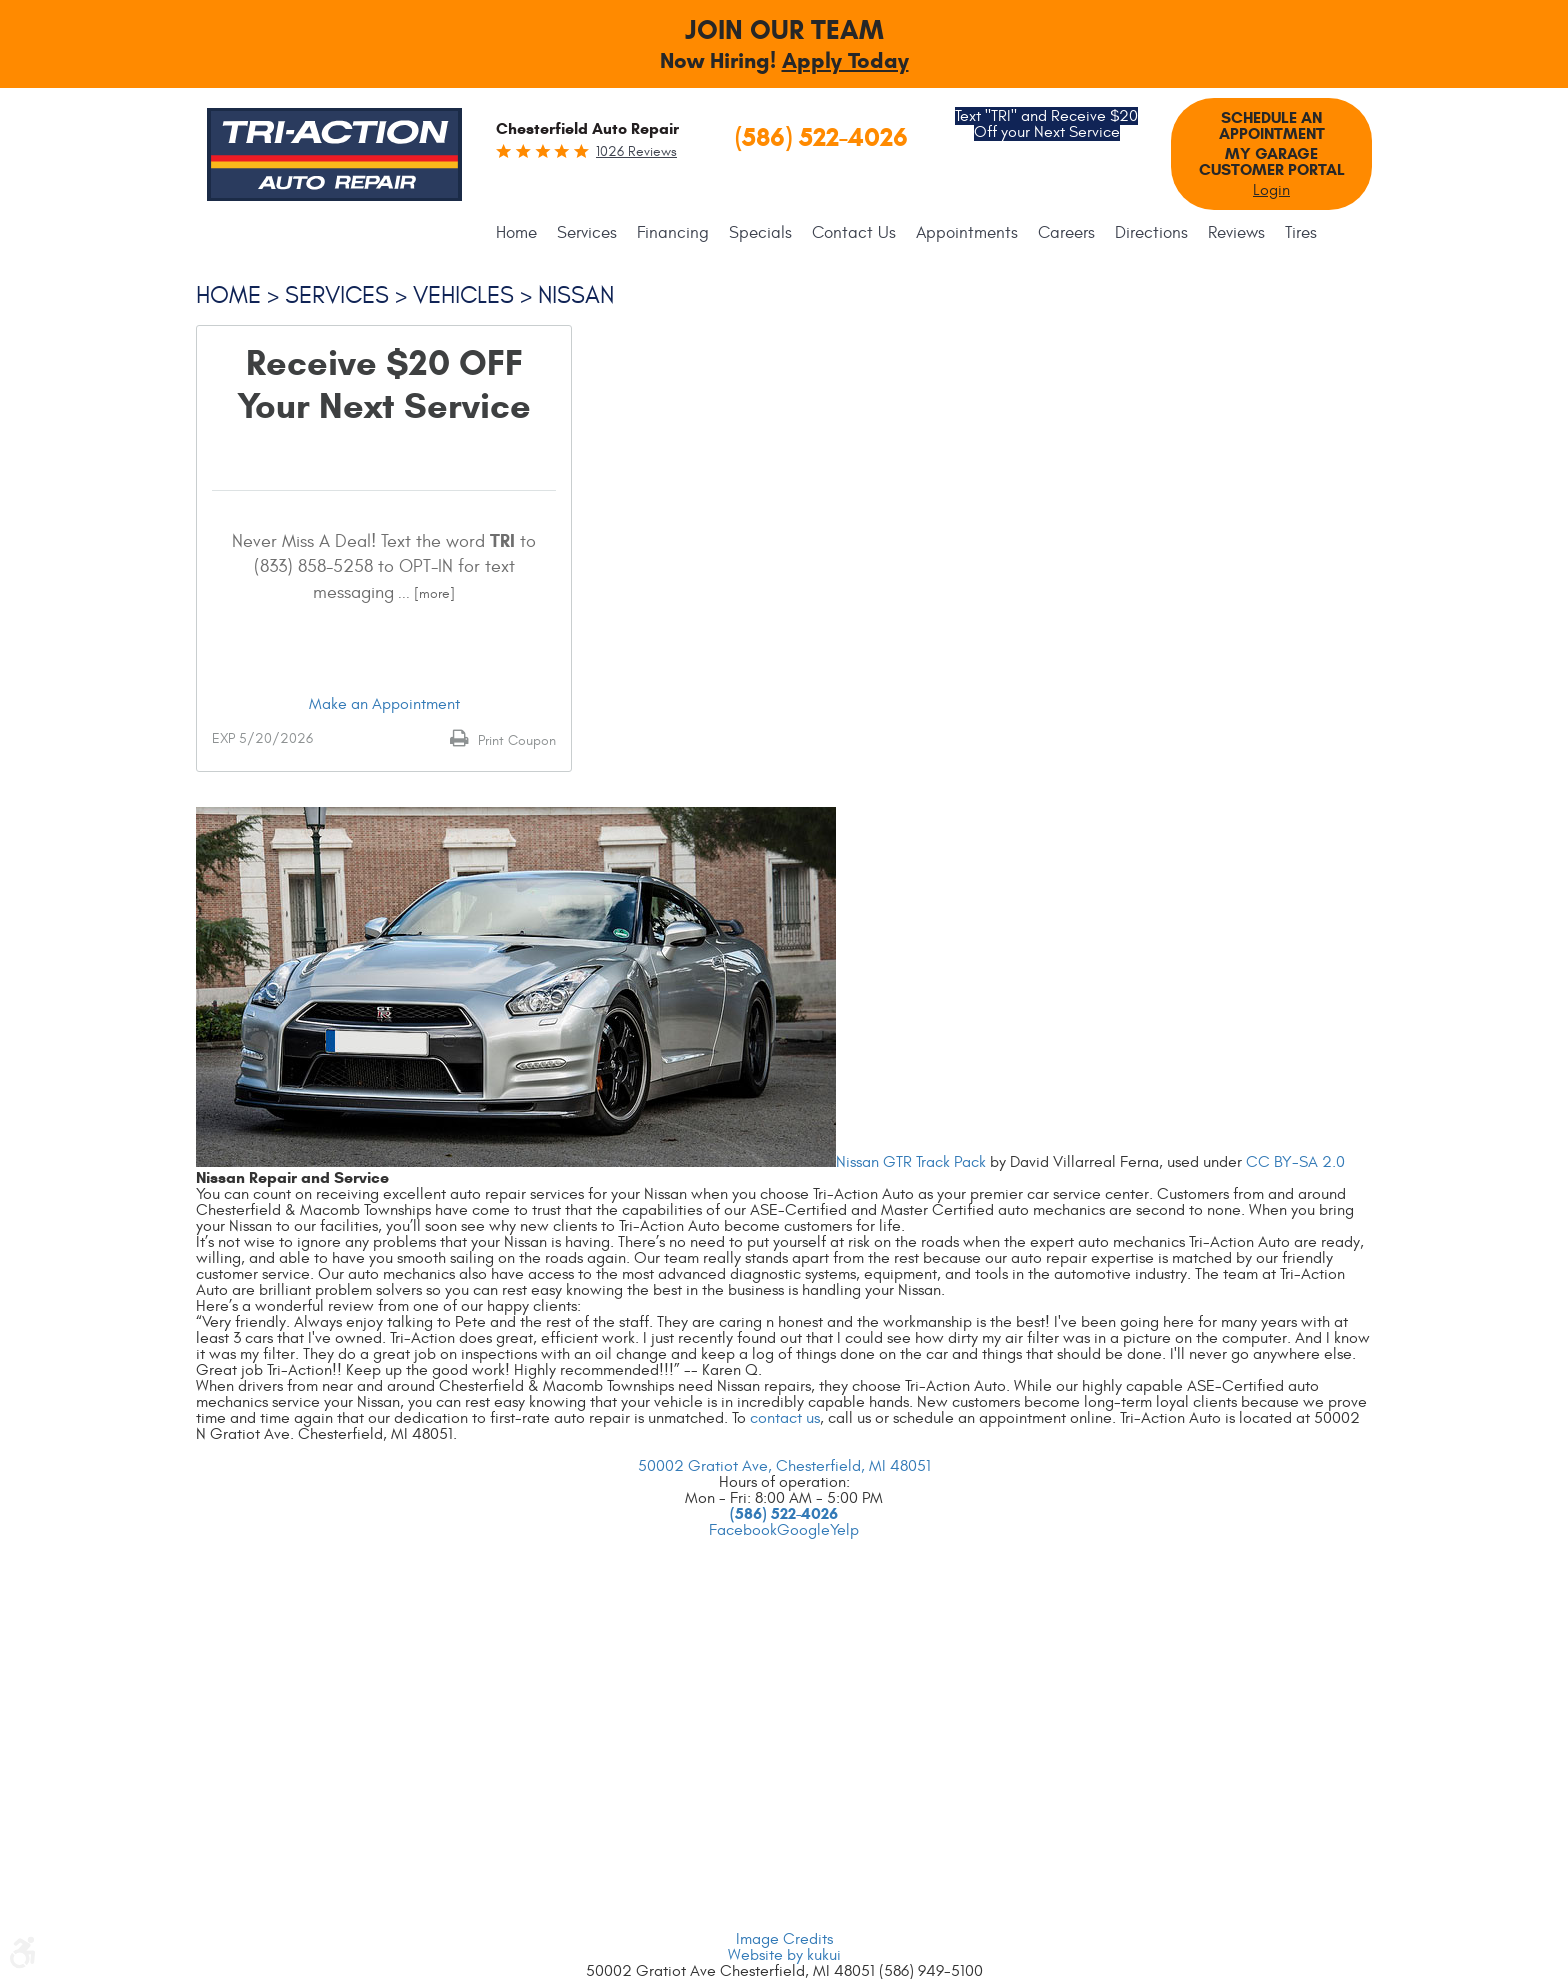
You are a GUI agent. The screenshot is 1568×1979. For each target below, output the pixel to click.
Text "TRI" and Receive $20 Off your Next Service (1046, 124)
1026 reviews (636, 151)
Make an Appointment (384, 704)
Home (516, 233)
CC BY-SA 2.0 (1295, 1162)
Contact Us (854, 233)
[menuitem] (521, 233)
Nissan (576, 296)
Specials (760, 233)
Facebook (743, 1530)
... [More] (424, 594)
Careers (1066, 233)
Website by (784, 1955)
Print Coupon (515, 740)
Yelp (844, 1530)
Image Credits (784, 1939)
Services (587, 233)
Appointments (967, 233)
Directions (1151, 233)
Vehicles (463, 296)
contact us (785, 1418)
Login (1271, 190)
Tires (1301, 233)
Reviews (1236, 233)
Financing (673, 233)
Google (803, 1530)
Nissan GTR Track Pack (911, 1162)
